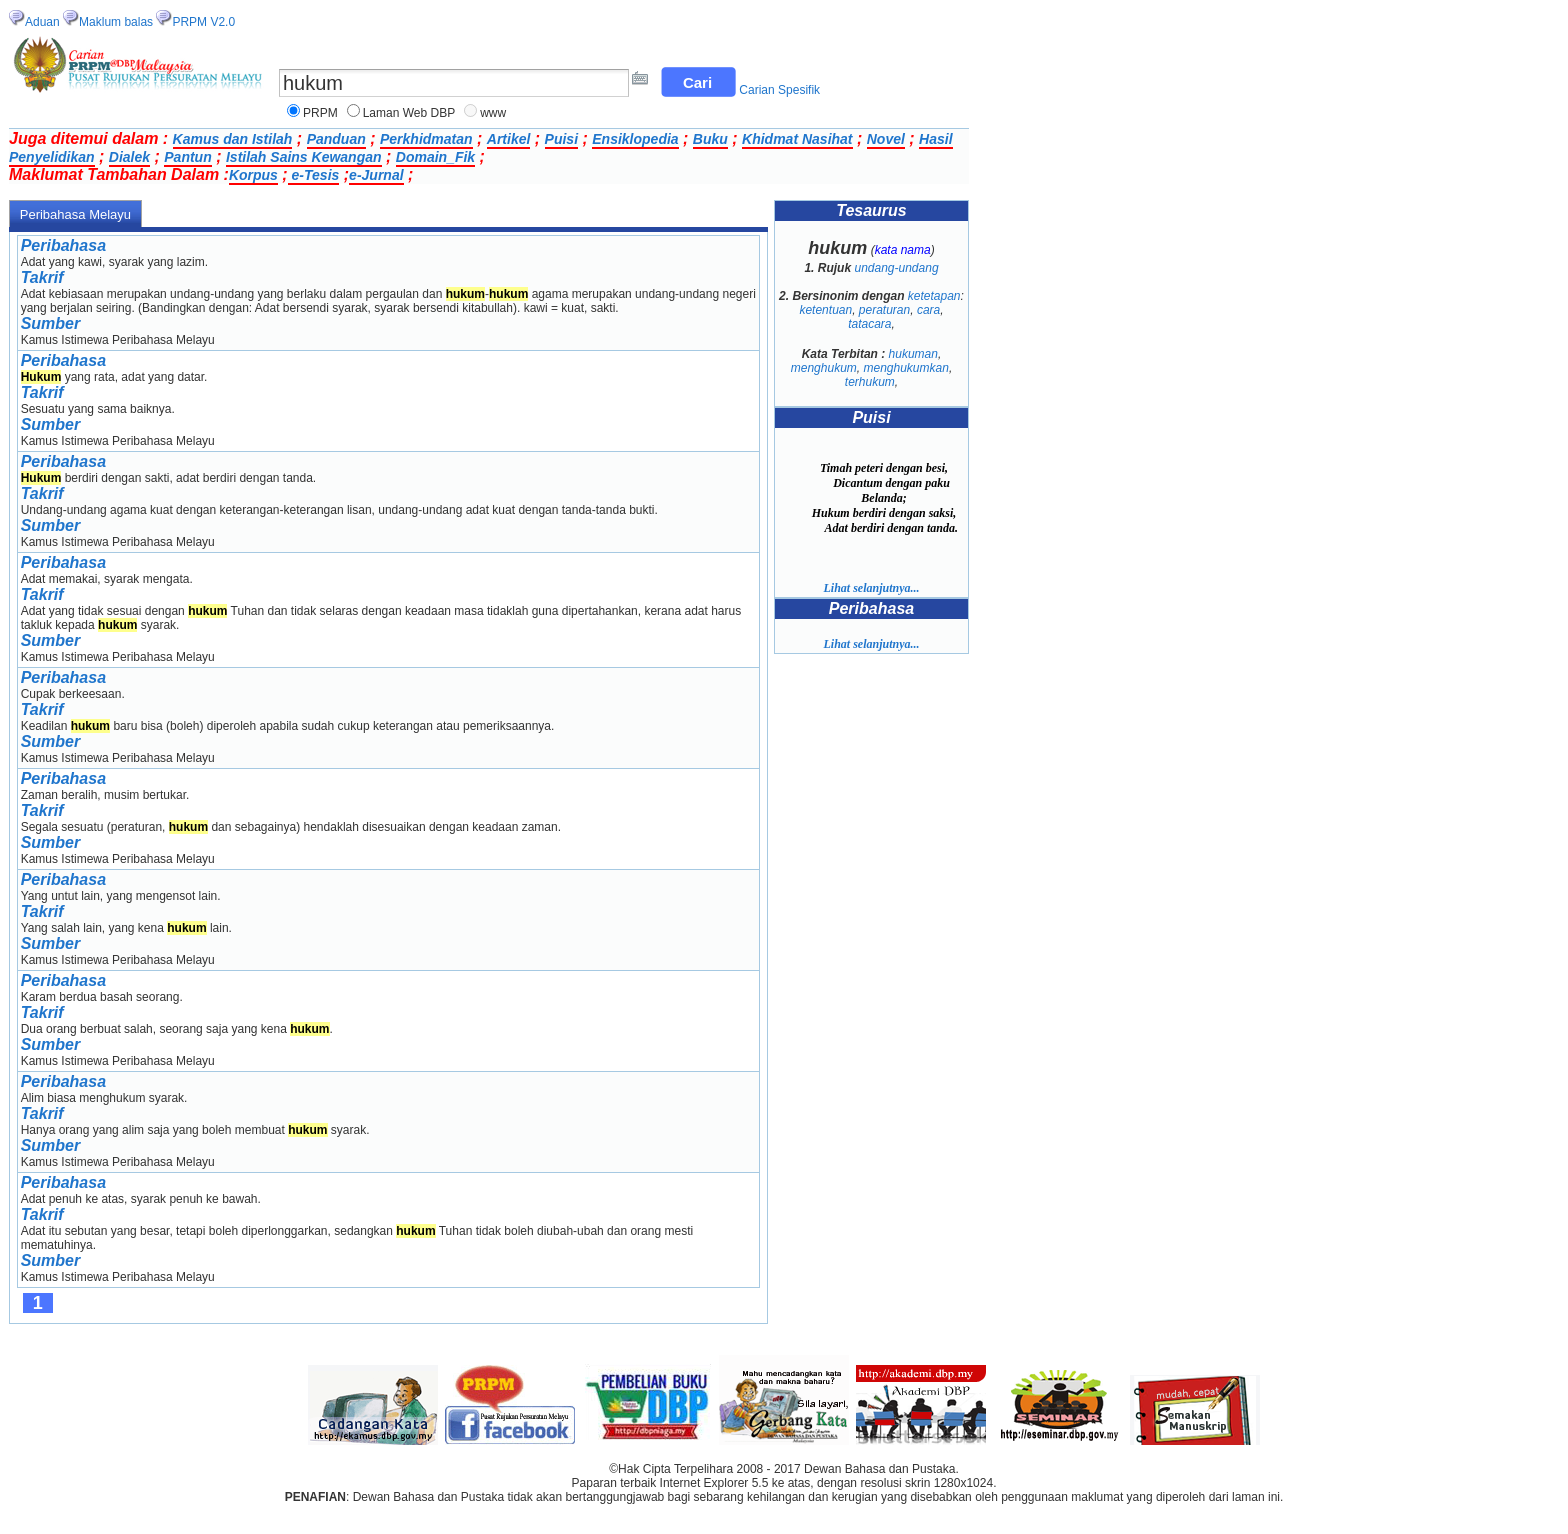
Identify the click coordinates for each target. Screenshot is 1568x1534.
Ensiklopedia (635, 139)
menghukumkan (905, 368)
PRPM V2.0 (203, 22)
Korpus (253, 175)
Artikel (509, 139)
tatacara (869, 324)
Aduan (42, 22)
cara (928, 310)
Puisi (561, 139)
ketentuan (825, 310)
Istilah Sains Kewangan (304, 157)
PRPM (320, 113)
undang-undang (896, 268)
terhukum (870, 382)
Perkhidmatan (426, 139)
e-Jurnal (376, 175)
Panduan (336, 139)
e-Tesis (314, 175)
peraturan (884, 310)
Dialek (129, 157)
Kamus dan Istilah (233, 139)
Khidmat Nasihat (797, 139)
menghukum (824, 368)
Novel (886, 139)
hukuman (913, 354)
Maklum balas (116, 22)
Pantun (187, 157)
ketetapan (934, 296)
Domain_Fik (435, 157)
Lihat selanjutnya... (871, 588)
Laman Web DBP (409, 113)
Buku (710, 139)
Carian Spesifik (779, 90)
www (493, 113)
